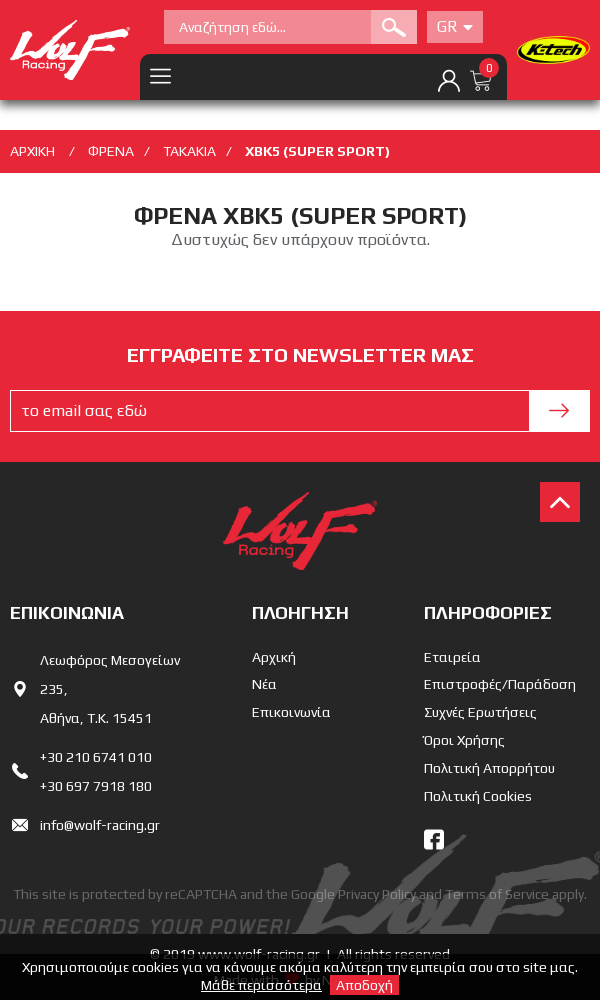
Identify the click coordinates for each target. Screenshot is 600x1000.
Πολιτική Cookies (478, 796)
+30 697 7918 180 (96, 786)
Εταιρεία (452, 657)
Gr (455, 26)
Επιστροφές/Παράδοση (500, 684)
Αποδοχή (364, 985)
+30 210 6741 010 (96, 757)
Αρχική (274, 657)
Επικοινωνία (291, 712)
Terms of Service (497, 894)
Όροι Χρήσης (464, 740)
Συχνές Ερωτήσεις (480, 712)
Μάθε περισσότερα (261, 985)
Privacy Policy (377, 894)
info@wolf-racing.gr (100, 825)
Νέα (264, 684)
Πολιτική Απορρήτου (489, 768)
